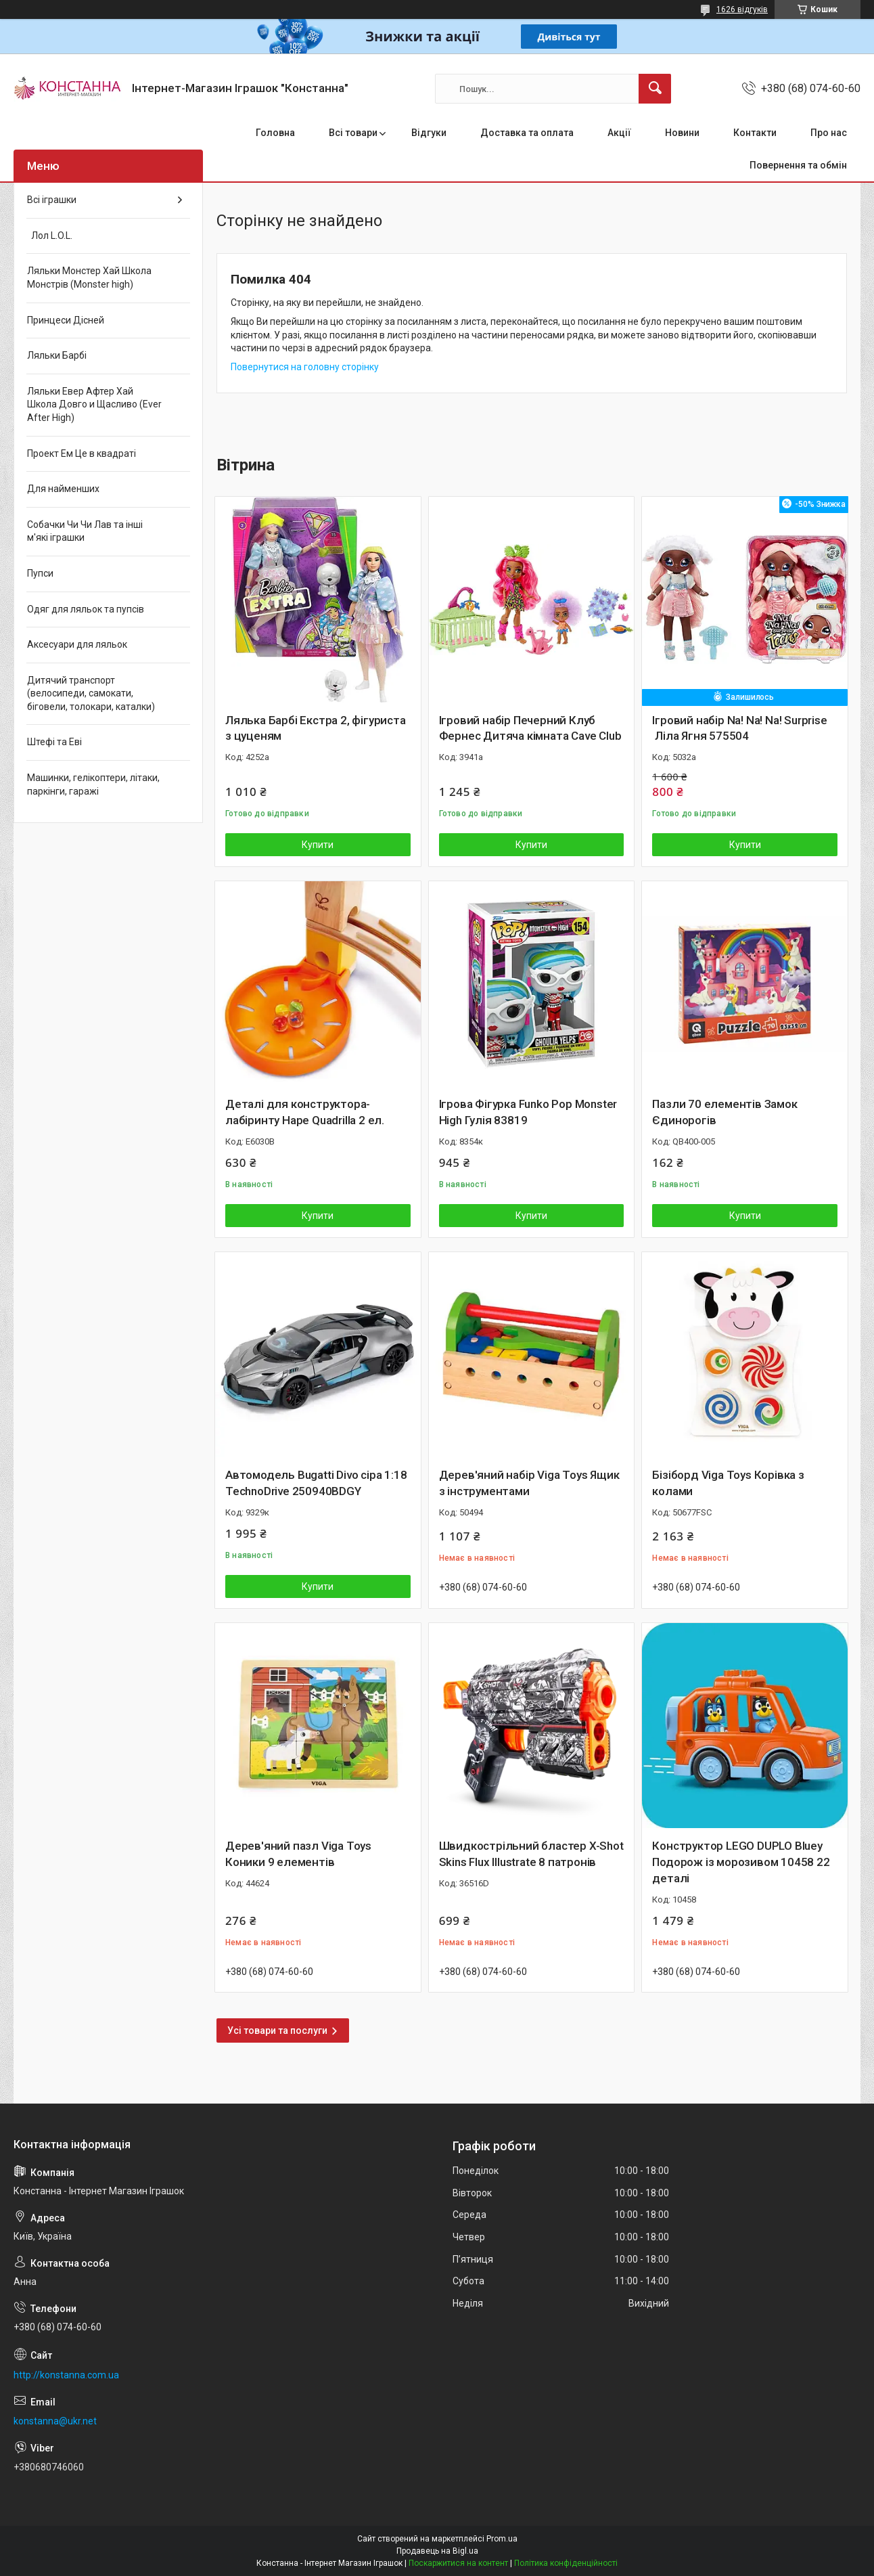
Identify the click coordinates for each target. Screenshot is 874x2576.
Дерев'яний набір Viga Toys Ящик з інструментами (529, 1483)
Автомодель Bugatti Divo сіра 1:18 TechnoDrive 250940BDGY (316, 1483)
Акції (619, 132)
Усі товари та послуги (277, 2030)
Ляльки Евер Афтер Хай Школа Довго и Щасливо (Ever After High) (94, 404)
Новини (682, 132)
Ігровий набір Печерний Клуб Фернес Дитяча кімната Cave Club (530, 728)
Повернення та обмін (798, 165)
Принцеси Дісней (65, 320)
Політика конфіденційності (566, 2563)
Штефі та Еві (54, 741)
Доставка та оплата (527, 132)
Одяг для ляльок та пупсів (85, 609)
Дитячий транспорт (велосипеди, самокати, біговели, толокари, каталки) (91, 693)
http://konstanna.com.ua (66, 2375)
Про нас (828, 132)
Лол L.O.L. (49, 235)
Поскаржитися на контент (458, 2563)
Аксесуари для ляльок (77, 644)
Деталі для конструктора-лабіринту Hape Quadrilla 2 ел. (304, 1112)
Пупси (40, 573)
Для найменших (63, 488)
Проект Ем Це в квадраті (81, 453)
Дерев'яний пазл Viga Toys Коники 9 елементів (298, 1854)
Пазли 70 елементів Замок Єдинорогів (724, 1112)
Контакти (755, 132)
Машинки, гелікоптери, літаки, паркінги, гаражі (93, 784)
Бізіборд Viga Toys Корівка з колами (728, 1483)
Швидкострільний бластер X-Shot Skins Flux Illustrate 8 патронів (531, 1854)
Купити (318, 844)
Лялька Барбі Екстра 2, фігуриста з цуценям (315, 728)
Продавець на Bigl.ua (437, 2551)
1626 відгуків (742, 9)
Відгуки (428, 132)
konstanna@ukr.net (55, 2421)
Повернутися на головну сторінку (305, 366)
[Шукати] (655, 89)
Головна (275, 132)
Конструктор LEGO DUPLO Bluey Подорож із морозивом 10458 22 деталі (740, 1862)
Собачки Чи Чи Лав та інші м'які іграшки (85, 531)
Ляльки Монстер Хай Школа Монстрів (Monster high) (89, 277)
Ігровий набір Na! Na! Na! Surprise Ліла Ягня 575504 (739, 728)
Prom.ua (502, 2539)
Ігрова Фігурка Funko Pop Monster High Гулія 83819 (528, 1112)
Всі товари (353, 132)
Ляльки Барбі (57, 355)
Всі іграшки (51, 199)
